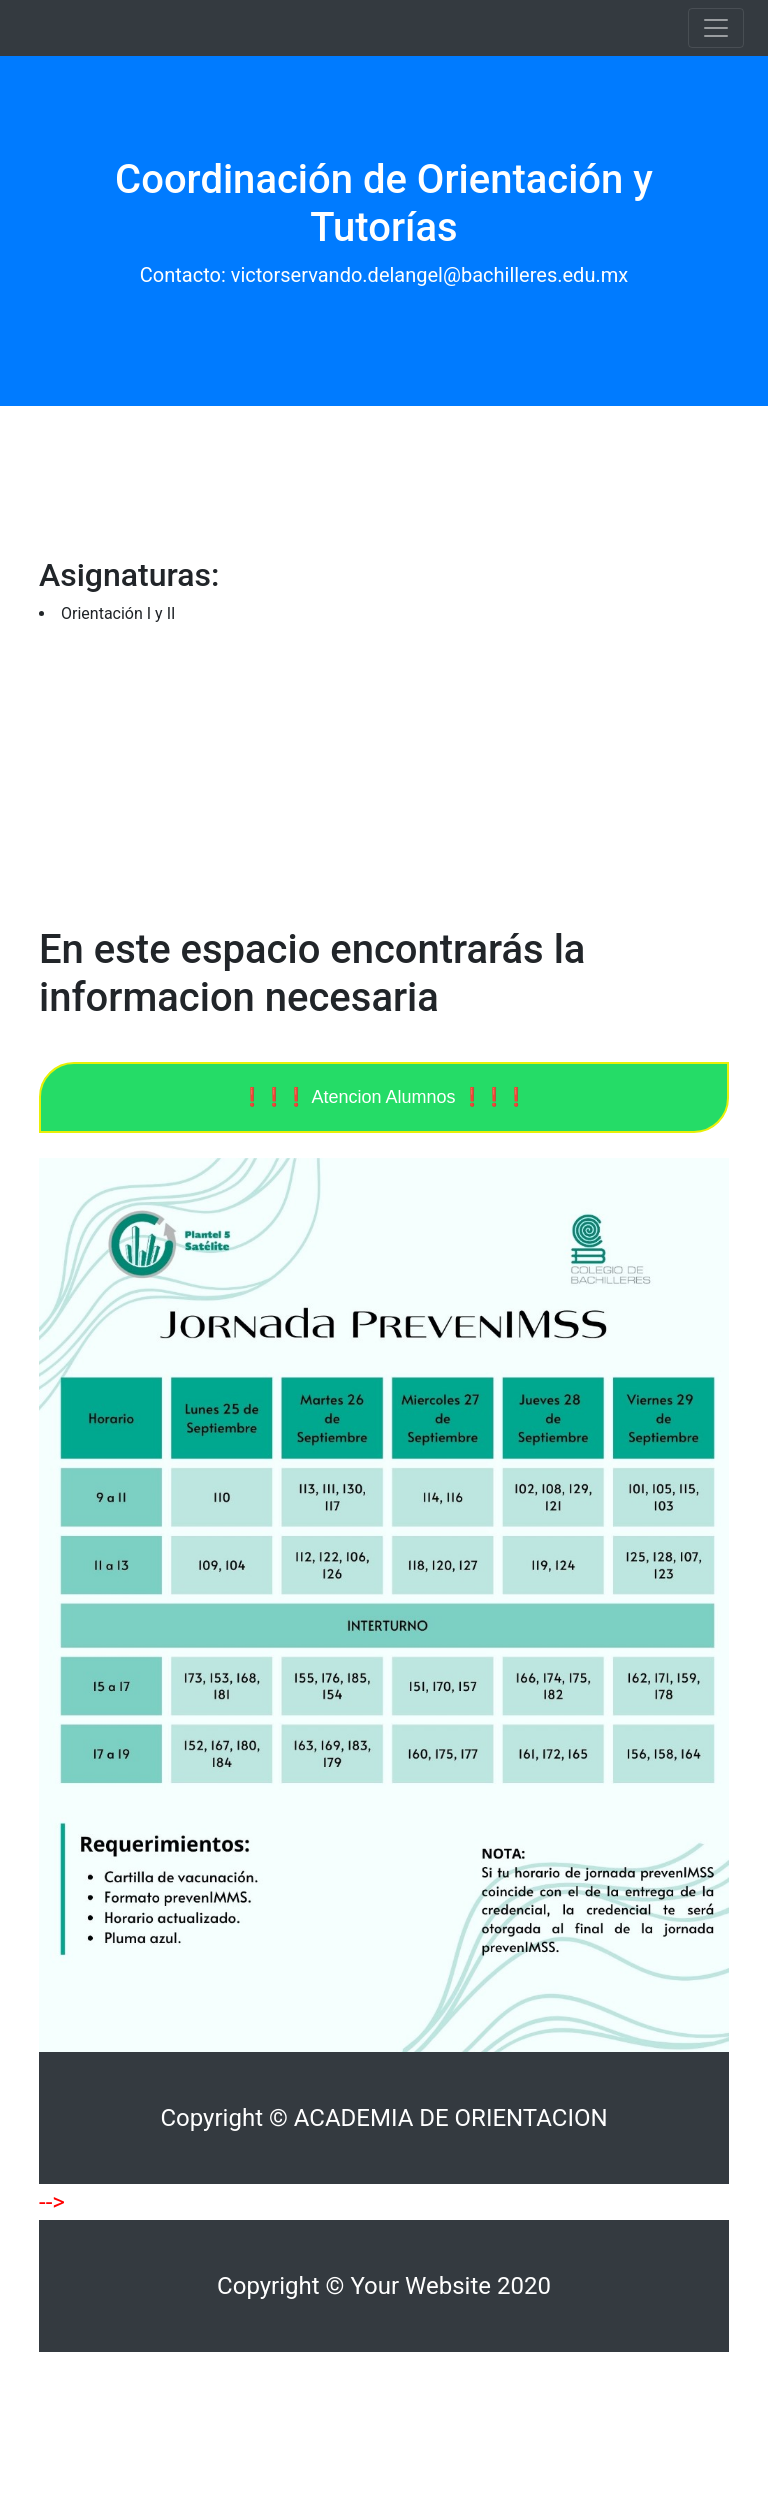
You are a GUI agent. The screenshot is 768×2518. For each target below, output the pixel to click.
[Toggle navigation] (716, 28)
